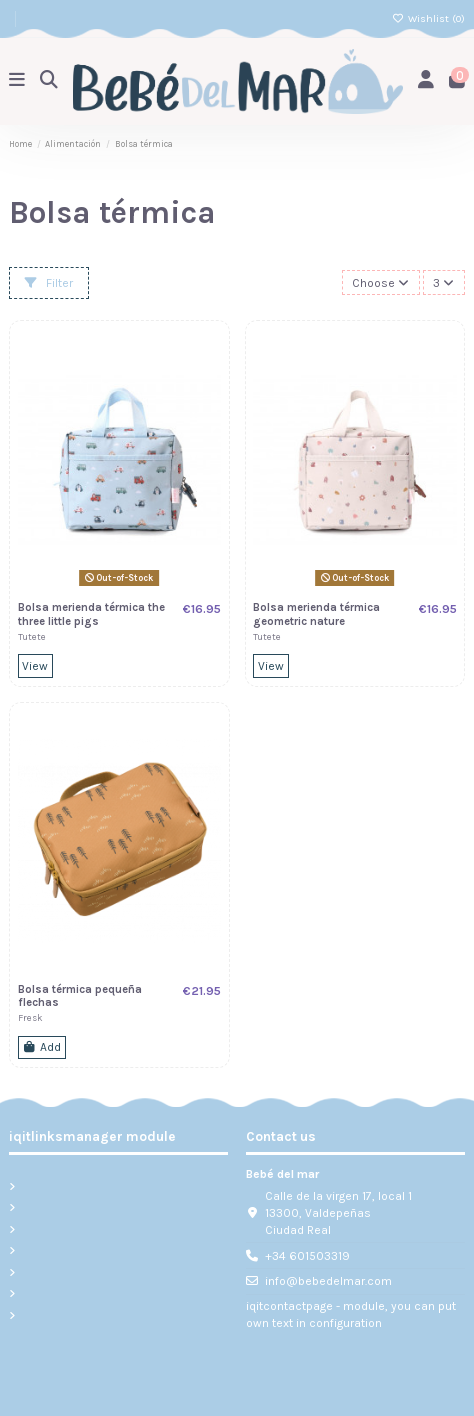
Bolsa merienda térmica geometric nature (316, 614)
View (35, 666)
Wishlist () (428, 18)
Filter (49, 283)
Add (41, 1047)
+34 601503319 (307, 1256)
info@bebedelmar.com (328, 1281)
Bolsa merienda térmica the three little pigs (91, 614)
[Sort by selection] (381, 282)
